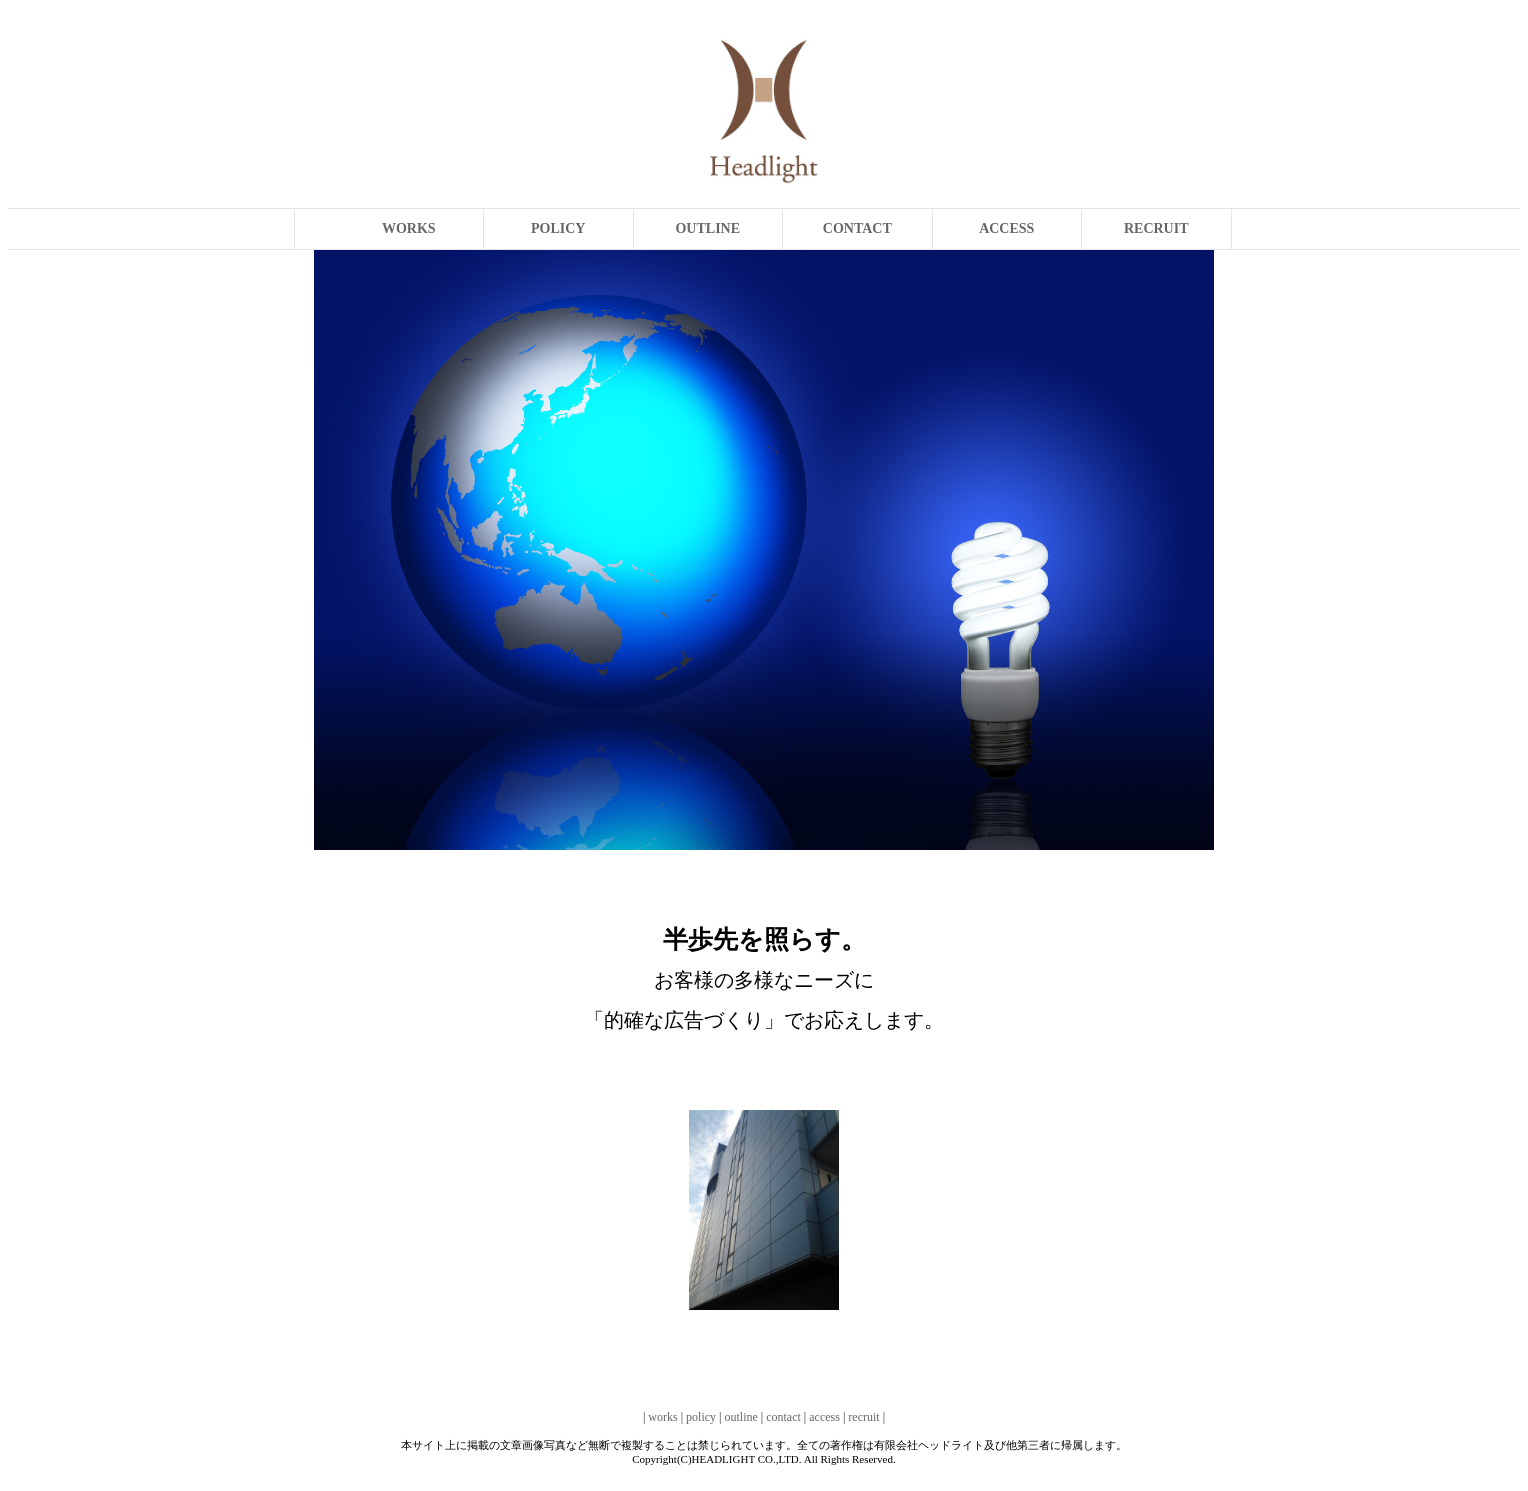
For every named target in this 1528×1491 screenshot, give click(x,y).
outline (740, 1417)
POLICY (558, 228)
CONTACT (857, 228)
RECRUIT (1156, 228)
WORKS (409, 228)
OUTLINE (707, 228)
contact (783, 1417)
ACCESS (1006, 228)
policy (701, 1417)
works (662, 1417)
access (824, 1417)
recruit (863, 1417)
